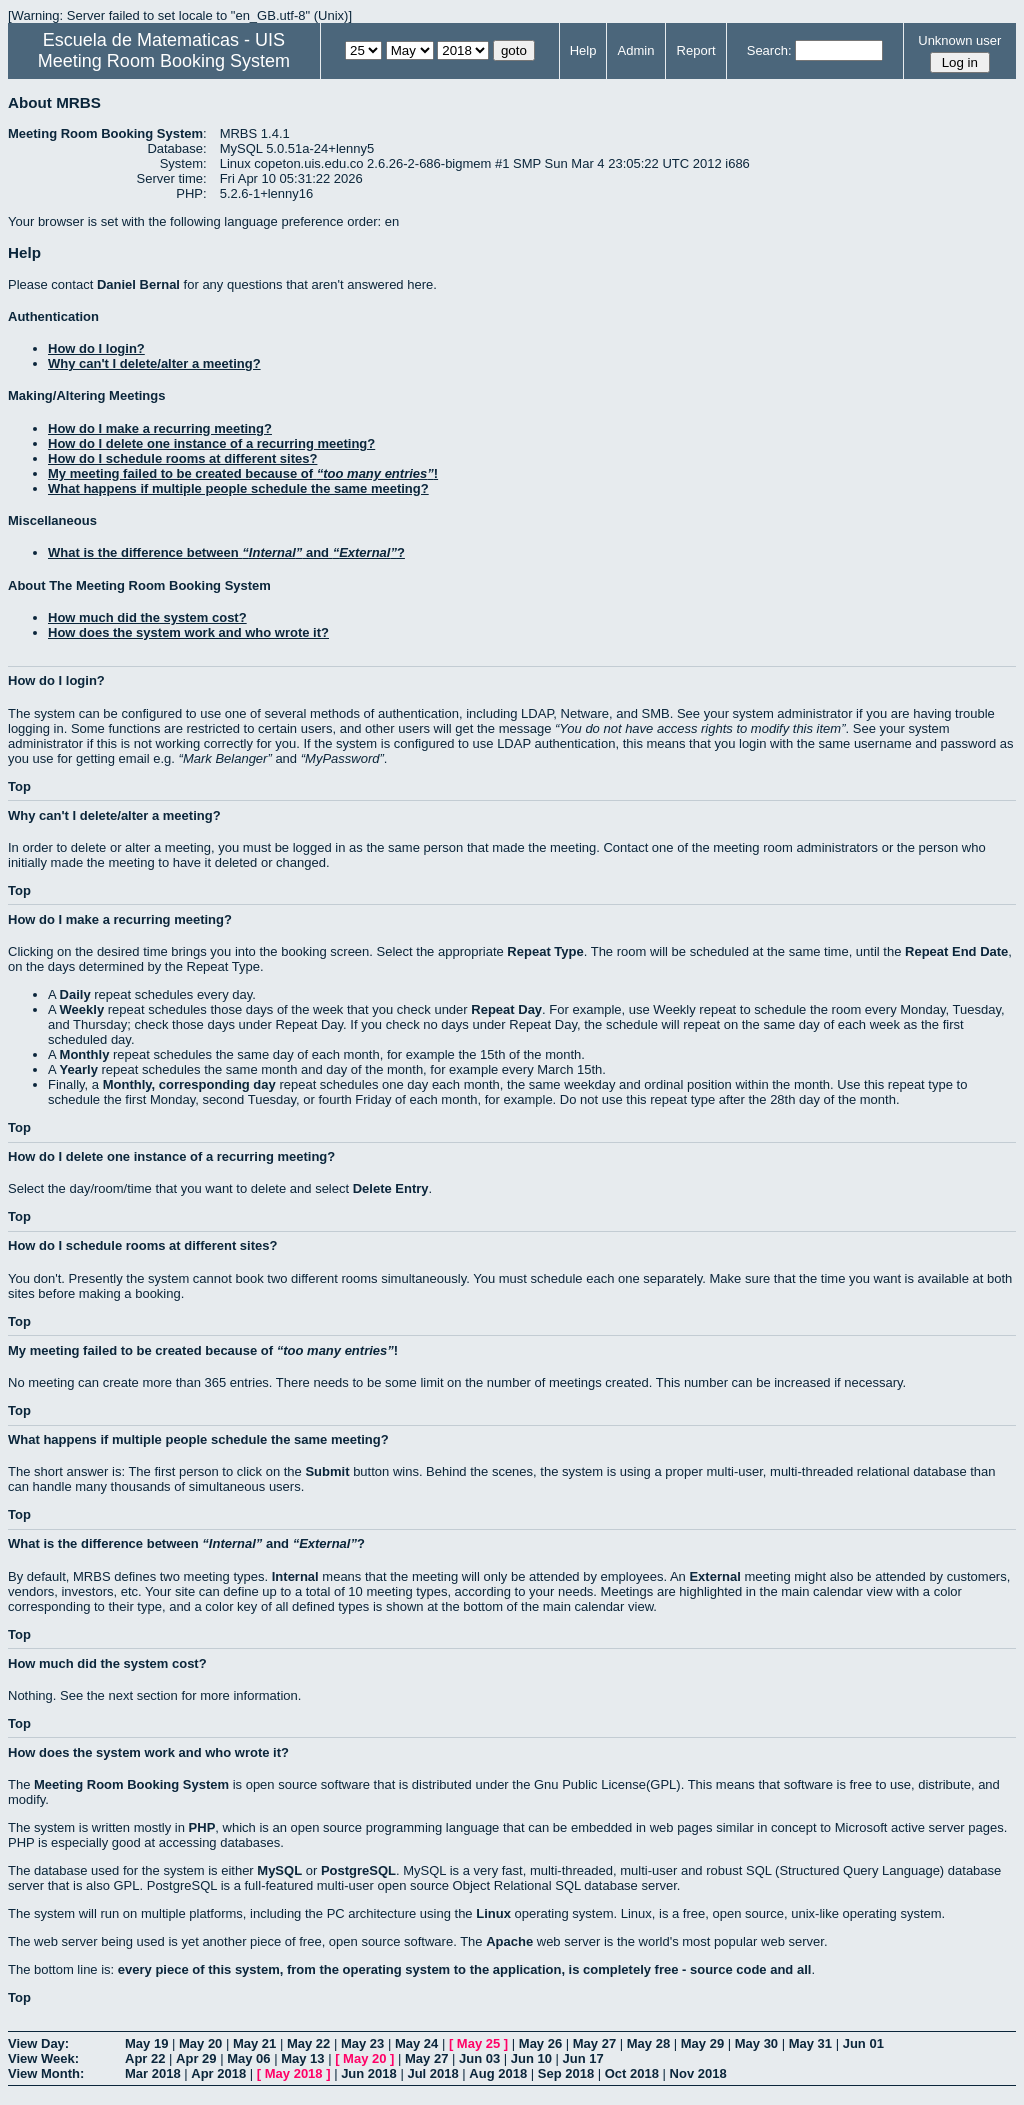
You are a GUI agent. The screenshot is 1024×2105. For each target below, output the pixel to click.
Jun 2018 (369, 2073)
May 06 (248, 2058)
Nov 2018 (698, 2073)
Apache (509, 1941)
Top (19, 786)
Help (583, 50)
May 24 (416, 2043)
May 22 (308, 2043)
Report (696, 50)
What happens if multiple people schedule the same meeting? (238, 488)
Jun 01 (863, 2043)
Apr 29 (196, 2058)
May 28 (648, 2043)
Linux (493, 1913)
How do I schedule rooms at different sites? (182, 458)
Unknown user (959, 40)
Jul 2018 (432, 2073)
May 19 (146, 2043)
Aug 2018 (498, 2073)
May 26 (540, 2043)
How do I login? (96, 348)
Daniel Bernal (138, 284)
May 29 (702, 2043)
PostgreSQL (358, 1870)
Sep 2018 (566, 2073)
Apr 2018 (218, 2073)
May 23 (362, 2043)
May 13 (302, 2058)
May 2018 (294, 2073)
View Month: (46, 2073)
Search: (769, 50)
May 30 (756, 2043)
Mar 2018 (153, 2073)
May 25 (478, 2043)
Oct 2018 (632, 2073)
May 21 (254, 2043)
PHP (202, 1827)
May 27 (594, 2043)
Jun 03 (479, 2058)
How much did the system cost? (147, 617)
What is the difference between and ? (226, 552)
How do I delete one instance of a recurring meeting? (211, 443)
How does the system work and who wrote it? (188, 632)
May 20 (200, 2043)
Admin (636, 50)
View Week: (43, 2058)
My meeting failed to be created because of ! (243, 473)
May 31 (810, 2043)
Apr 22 (145, 2058)
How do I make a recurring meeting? (160, 428)
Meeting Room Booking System (164, 61)
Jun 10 (531, 2058)
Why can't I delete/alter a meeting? (154, 363)
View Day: (38, 2043)
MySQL (279, 1870)
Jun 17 (583, 2058)
